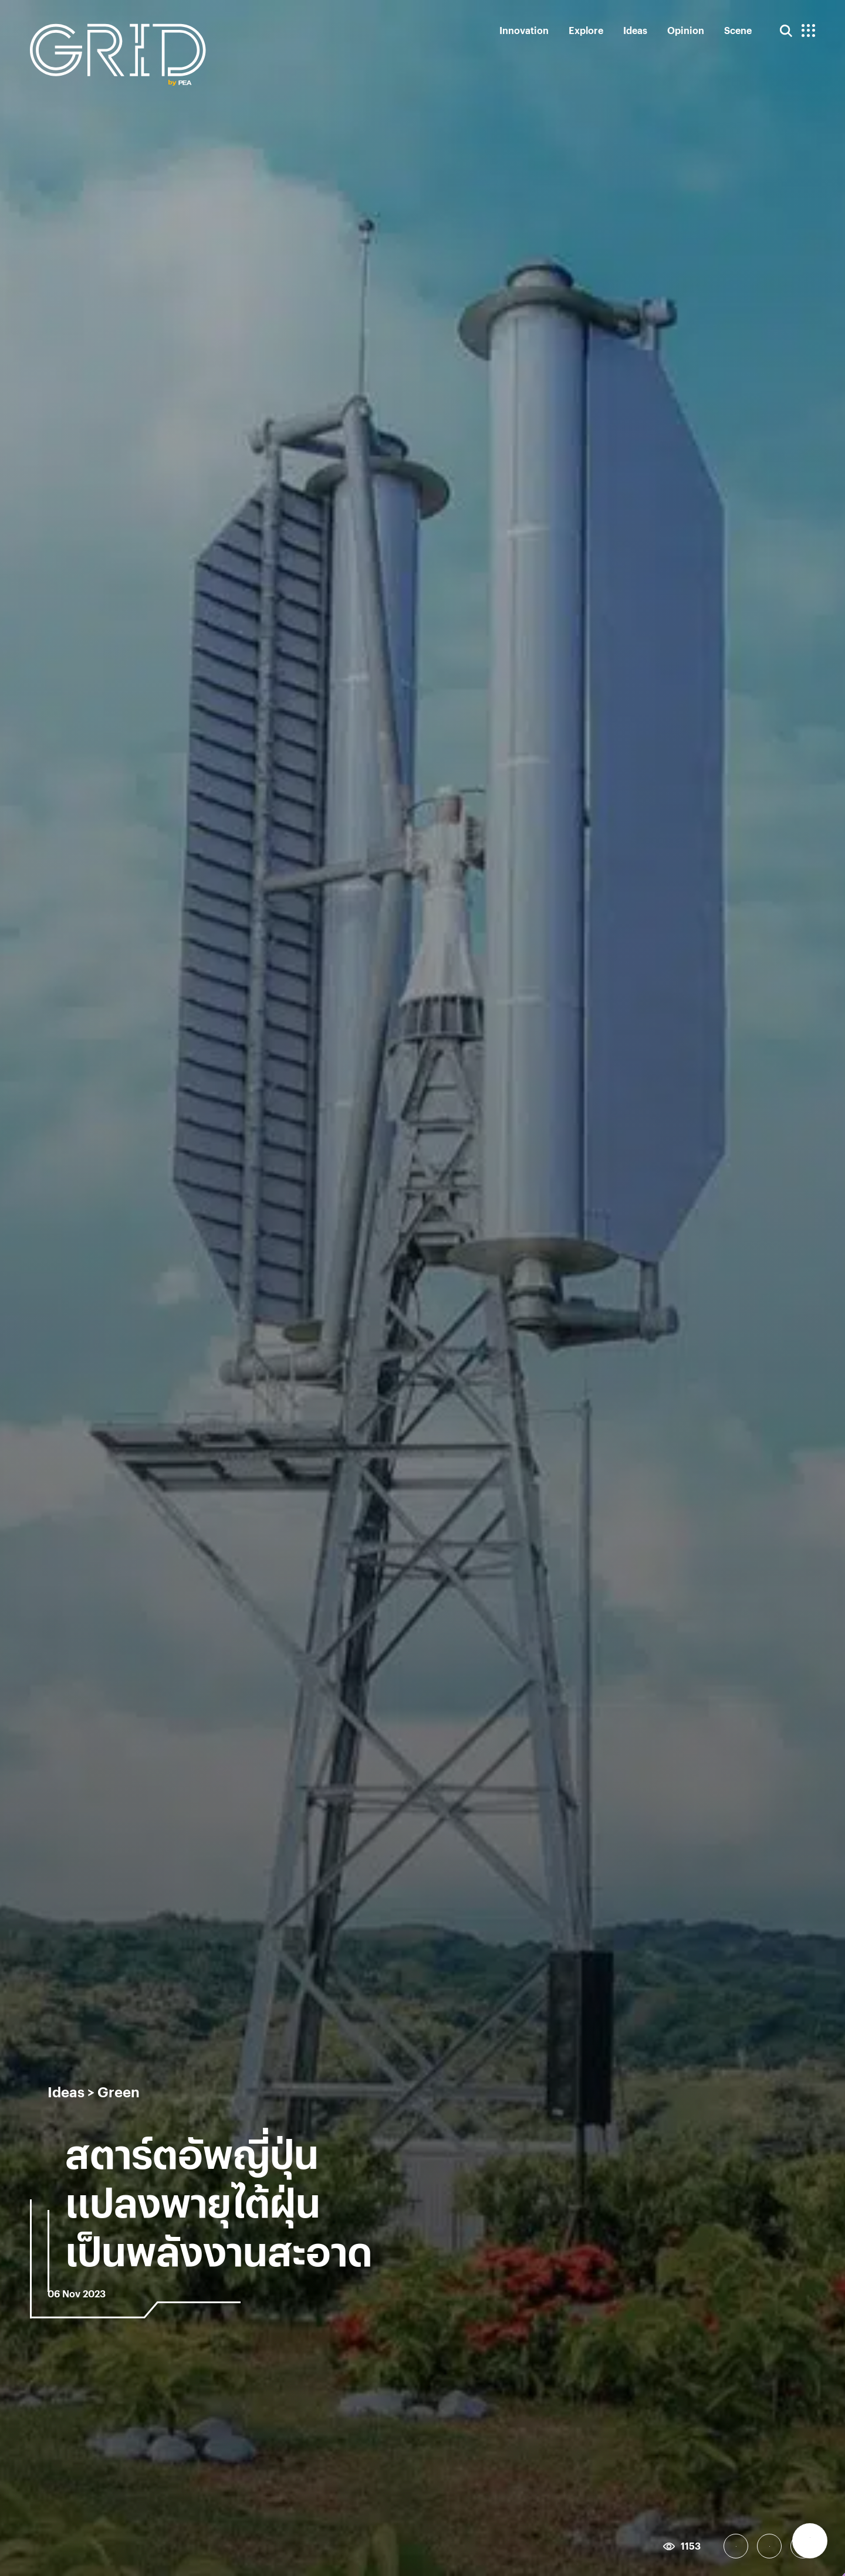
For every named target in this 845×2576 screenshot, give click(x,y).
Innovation (524, 30)
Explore (586, 30)
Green (118, 2091)
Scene (738, 30)
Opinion (685, 30)
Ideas (635, 30)
